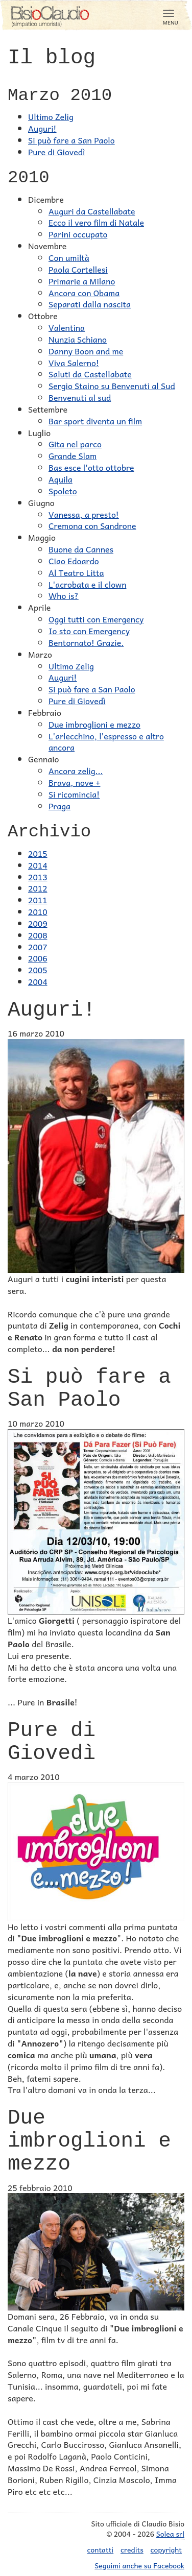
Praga (59, 805)
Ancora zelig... (76, 770)
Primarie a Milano (82, 280)
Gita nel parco (75, 443)
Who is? (64, 595)
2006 (37, 958)
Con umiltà (69, 257)
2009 (37, 923)
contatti (100, 2549)
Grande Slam (73, 455)
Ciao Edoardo (74, 560)
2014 (37, 865)
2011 (37, 899)
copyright (166, 2549)
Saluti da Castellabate (90, 373)
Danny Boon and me (86, 350)
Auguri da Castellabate (92, 211)
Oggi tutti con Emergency (96, 618)
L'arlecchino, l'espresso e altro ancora (106, 741)
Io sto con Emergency (89, 630)
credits (132, 2549)
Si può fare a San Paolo (71, 140)
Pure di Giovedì (56, 151)
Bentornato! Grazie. (86, 642)
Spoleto (63, 490)
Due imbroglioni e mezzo (94, 724)
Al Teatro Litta (76, 572)
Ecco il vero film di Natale (96, 222)
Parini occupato (78, 233)
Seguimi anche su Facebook (139, 2565)
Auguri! (42, 128)
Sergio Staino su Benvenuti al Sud (112, 385)
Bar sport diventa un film (95, 420)
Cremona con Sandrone (92, 525)
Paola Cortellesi (78, 269)
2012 (37, 888)
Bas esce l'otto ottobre (91, 467)
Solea (170, 2534)
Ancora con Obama (84, 292)
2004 (37, 981)
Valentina (67, 327)
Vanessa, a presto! (84, 514)
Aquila (61, 479)
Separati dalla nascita (90, 303)
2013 (37, 876)
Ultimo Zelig (51, 116)
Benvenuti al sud (80, 397)
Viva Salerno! (74, 362)
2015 (37, 853)
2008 (37, 935)
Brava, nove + (74, 782)
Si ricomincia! (74, 794)
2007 (37, 946)
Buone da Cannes (81, 549)
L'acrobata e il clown (87, 584)
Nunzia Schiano (78, 339)
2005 (37, 969)
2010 (37, 911)
